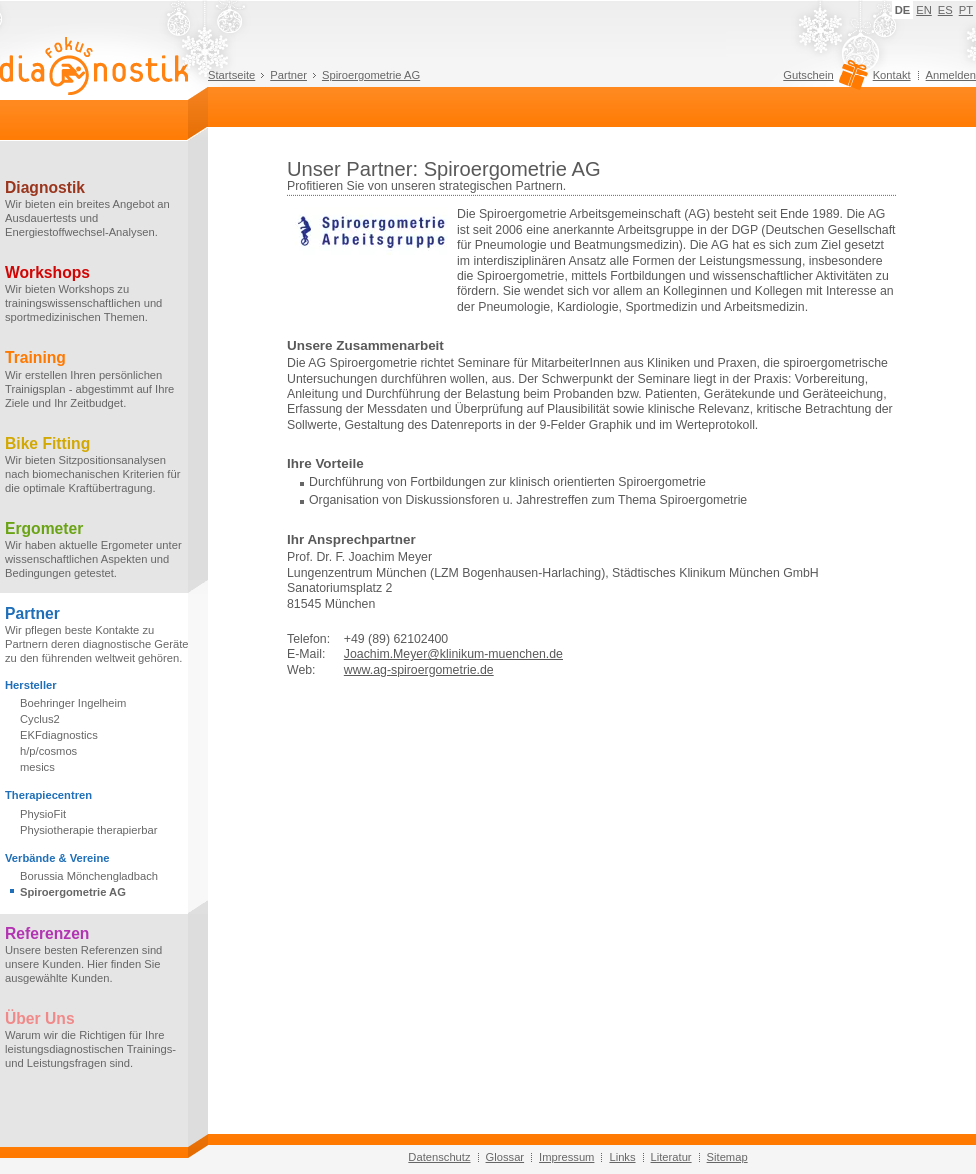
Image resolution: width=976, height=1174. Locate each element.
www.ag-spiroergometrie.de (419, 670)
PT (966, 10)
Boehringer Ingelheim (73, 703)
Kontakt (892, 75)
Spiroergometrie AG (371, 75)
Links (622, 1157)
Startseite (231, 75)
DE (903, 10)
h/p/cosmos (48, 751)
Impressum (566, 1157)
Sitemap (727, 1157)
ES (945, 10)
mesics (37, 767)
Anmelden (951, 75)
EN (924, 10)
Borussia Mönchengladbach (89, 876)
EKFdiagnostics (59, 735)
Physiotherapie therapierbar (88, 830)
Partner (288, 75)
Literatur (671, 1157)
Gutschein (822, 80)
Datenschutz (439, 1157)
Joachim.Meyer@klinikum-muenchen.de (453, 654)
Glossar (505, 1157)
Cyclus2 (40, 719)
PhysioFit (43, 814)
